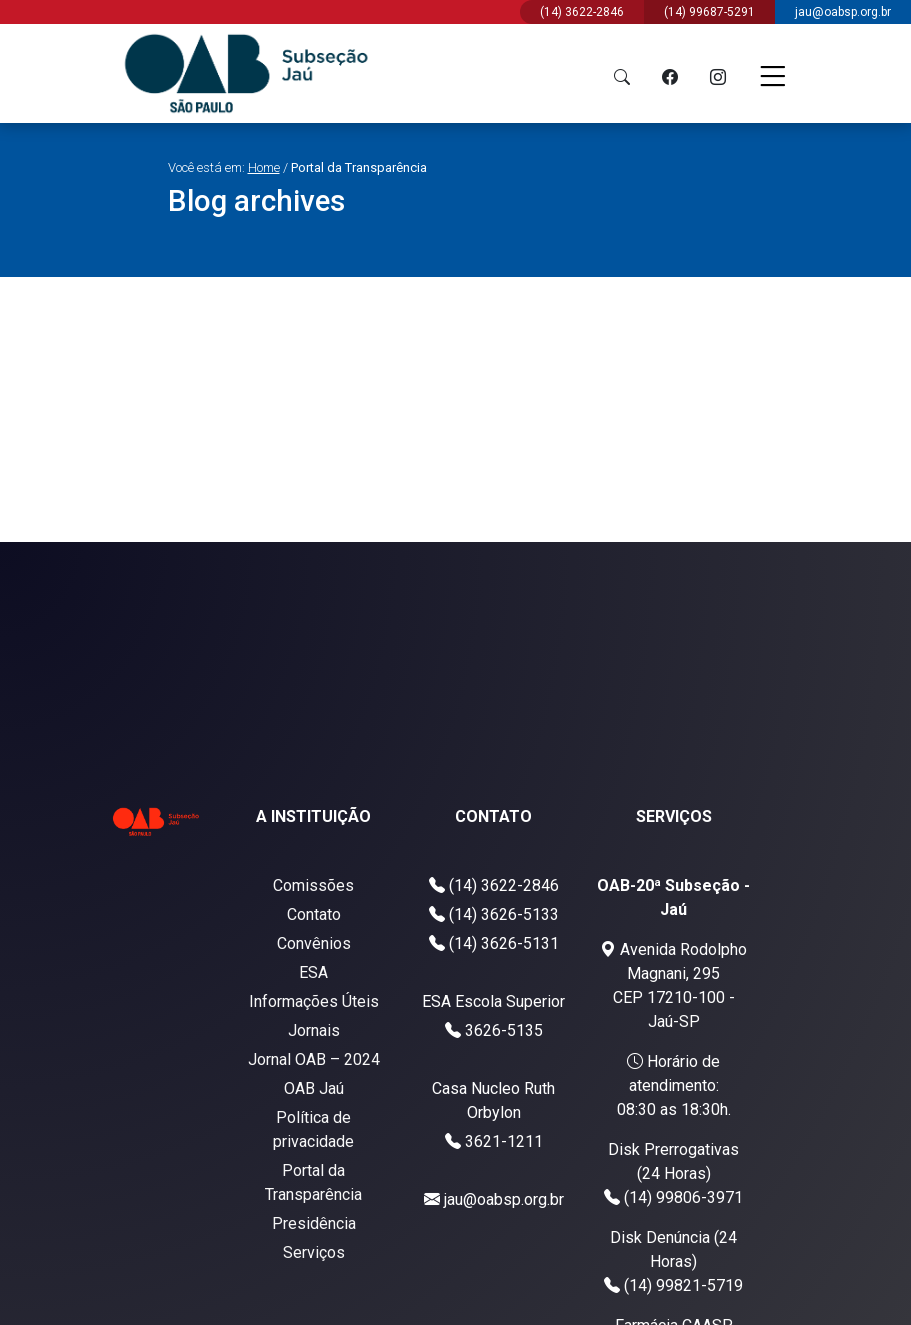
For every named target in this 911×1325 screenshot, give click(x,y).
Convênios (314, 943)
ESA (313, 972)
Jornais (314, 1030)
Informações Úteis (314, 1001)
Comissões (313, 885)
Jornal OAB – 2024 (314, 1059)
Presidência (314, 1223)
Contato (314, 914)
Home (264, 167)
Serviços (314, 1252)
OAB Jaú (314, 1088)
